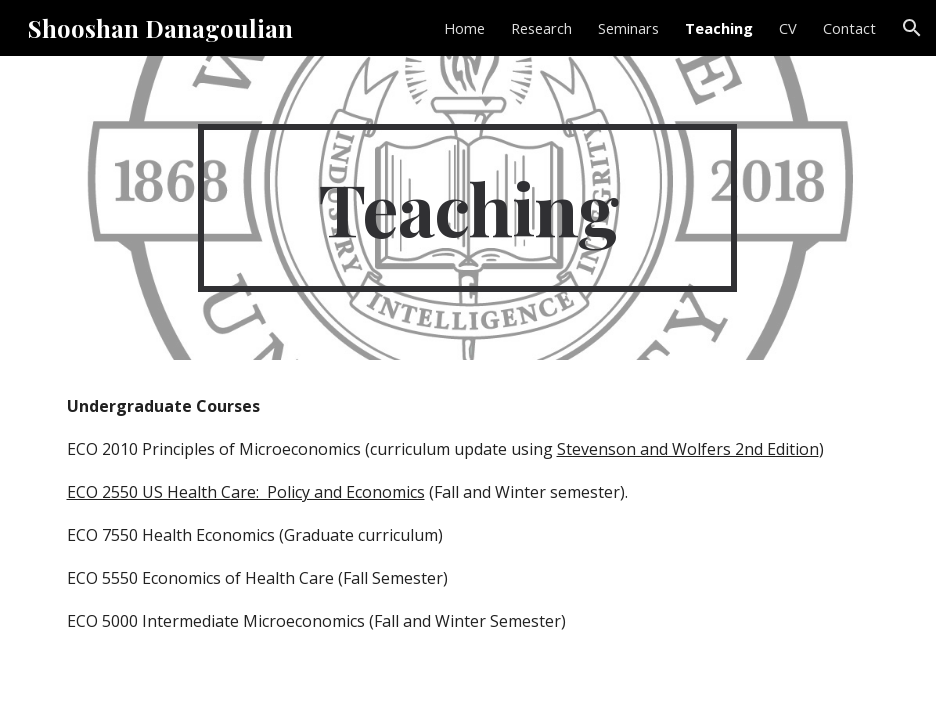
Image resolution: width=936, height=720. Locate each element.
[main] (467, 208)
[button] (912, 28)
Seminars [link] (628, 28)
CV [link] (788, 28)
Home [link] (464, 28)
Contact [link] (849, 28)
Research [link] (541, 28)
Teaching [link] (719, 28)
